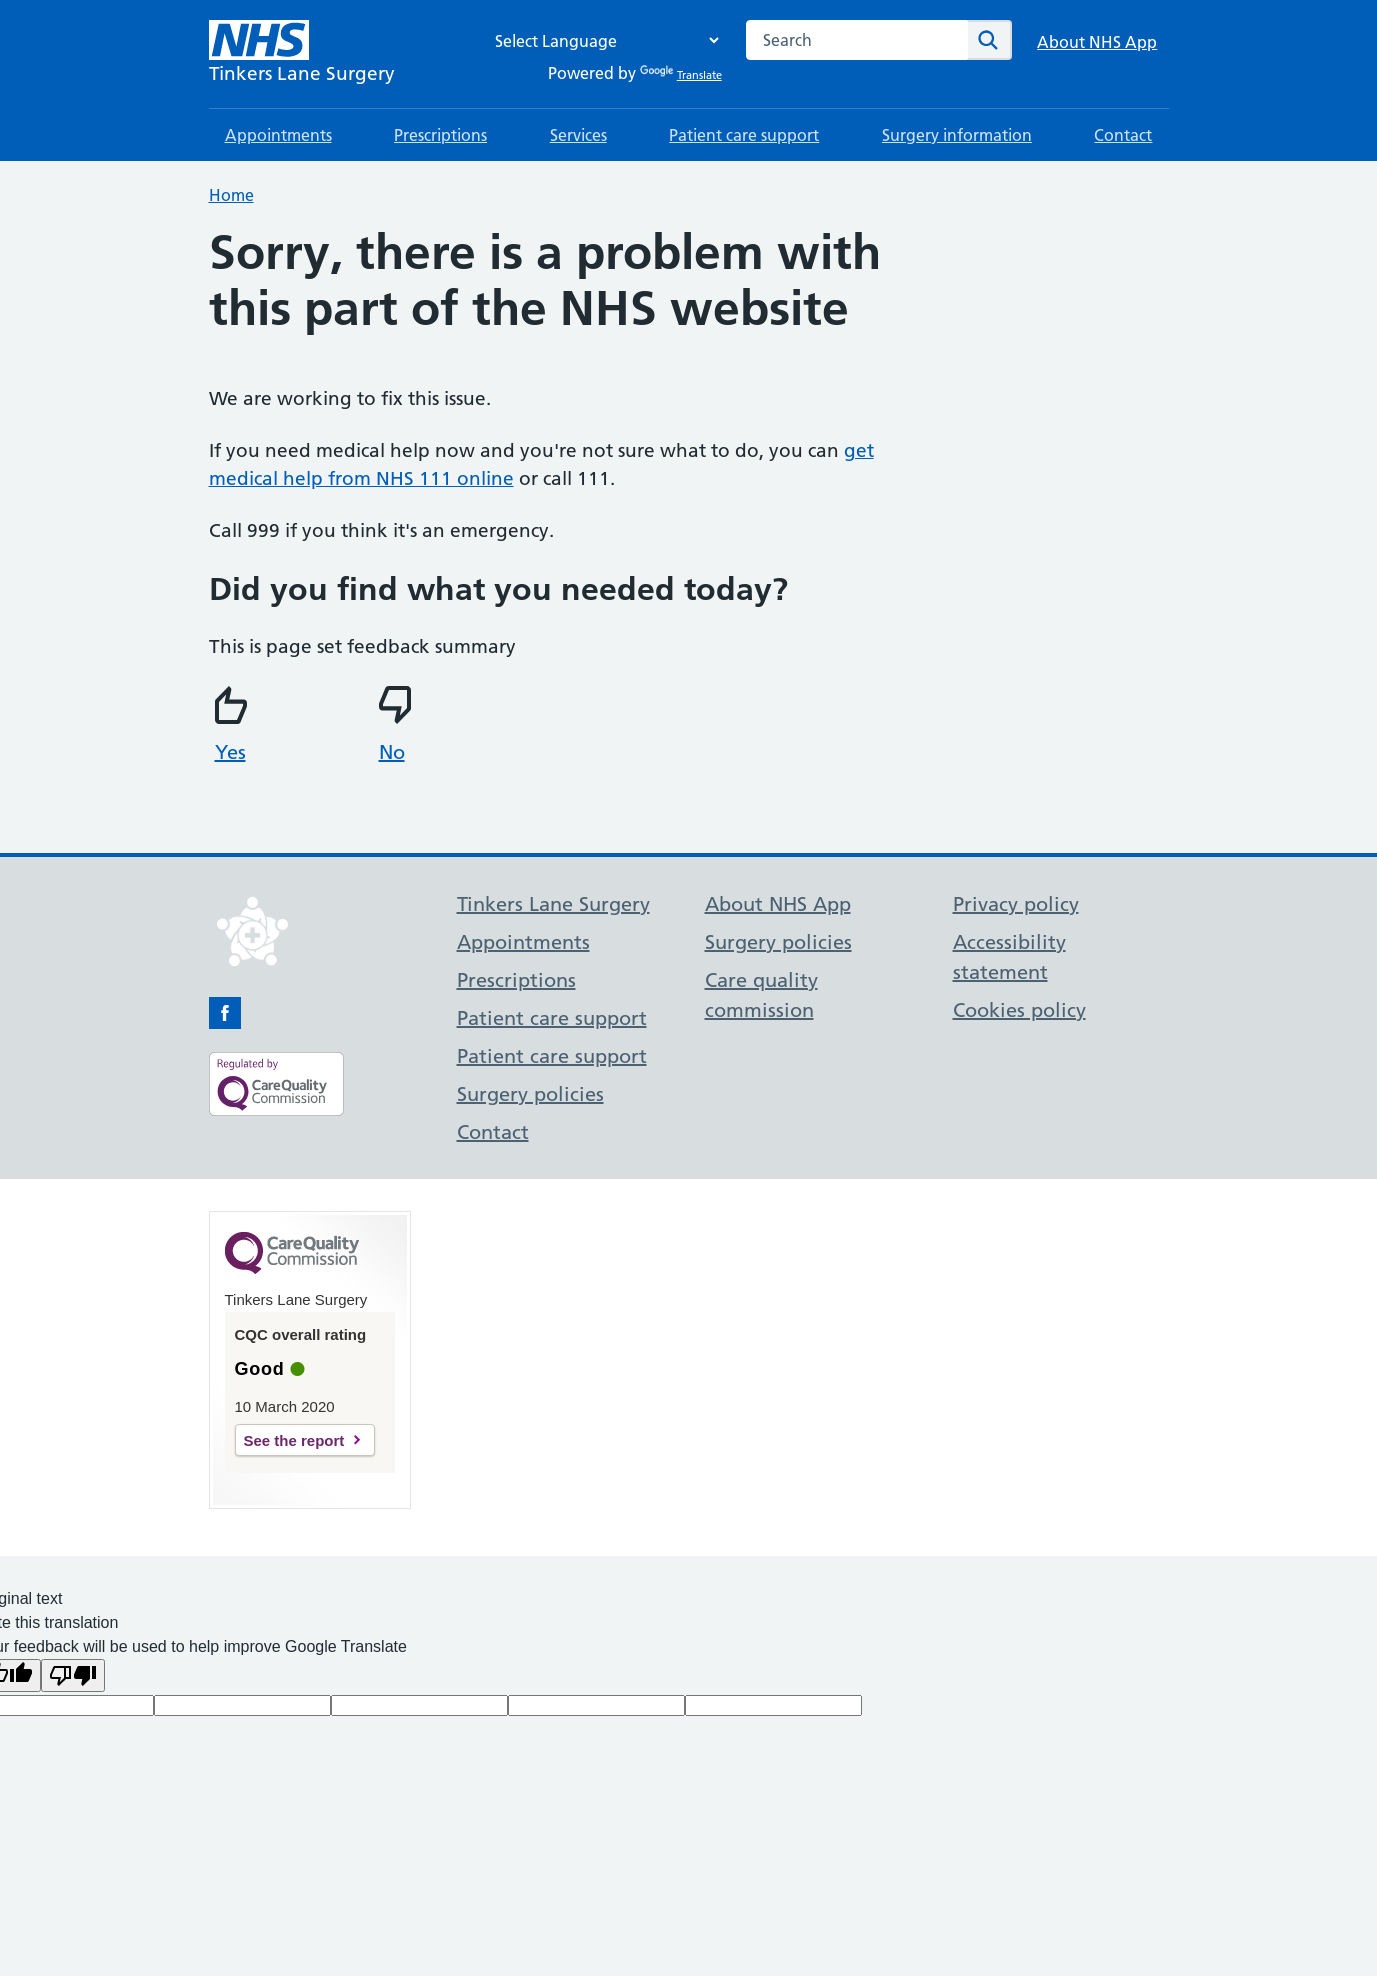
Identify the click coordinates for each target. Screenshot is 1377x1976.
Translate (681, 75)
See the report (294, 1440)
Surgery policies (530, 1094)
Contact (1123, 135)
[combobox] (857, 40)
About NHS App (1097, 42)
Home (231, 195)
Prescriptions (440, 135)
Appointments (278, 135)
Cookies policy (1019, 1010)
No (398, 725)
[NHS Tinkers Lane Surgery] (302, 54)
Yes (234, 725)
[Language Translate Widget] (602, 40)
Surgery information (957, 135)
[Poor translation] (73, 1675)
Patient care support (744, 135)
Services (578, 135)
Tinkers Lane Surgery (553, 904)
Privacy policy (1016, 904)
